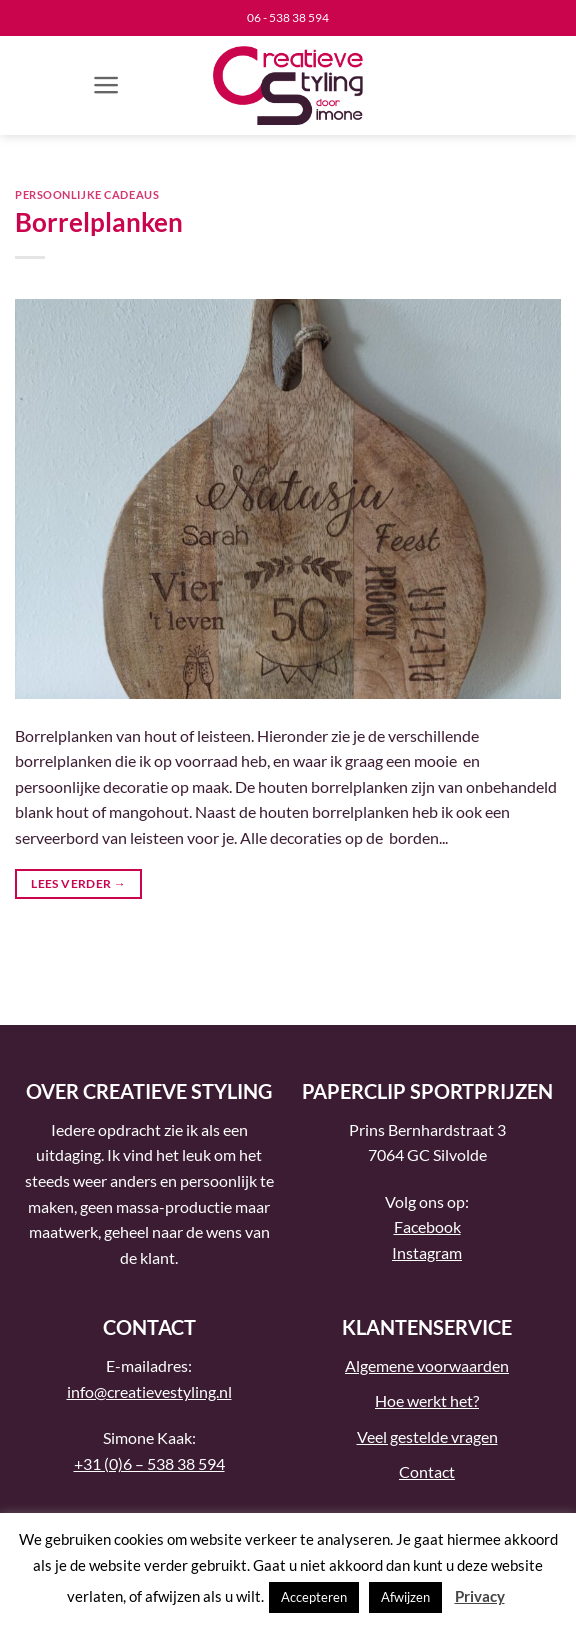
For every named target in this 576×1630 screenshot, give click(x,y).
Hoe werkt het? (427, 1400)
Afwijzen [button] (405, 1597)
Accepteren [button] (314, 1597)
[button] (106, 85)
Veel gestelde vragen (427, 1436)
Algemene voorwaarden (427, 1365)
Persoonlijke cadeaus (87, 194)
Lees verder (78, 883)
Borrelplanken (99, 222)
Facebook (427, 1226)
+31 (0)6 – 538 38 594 (149, 1463)
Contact (427, 1471)
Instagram (427, 1252)
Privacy (480, 1596)
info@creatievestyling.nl (149, 1391)
